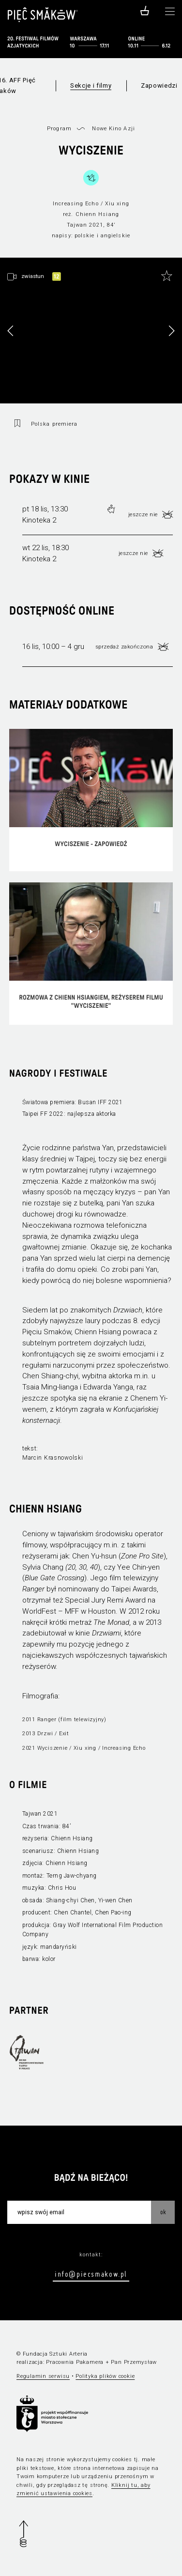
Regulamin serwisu (43, 2376)
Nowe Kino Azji (113, 128)
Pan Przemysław (134, 2362)
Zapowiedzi (159, 85)
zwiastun (32, 276)
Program (59, 128)
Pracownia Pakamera (75, 2362)
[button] (171, 330)
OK (163, 2212)
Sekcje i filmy (90, 85)
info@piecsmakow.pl (91, 2274)
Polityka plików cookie (105, 2376)
